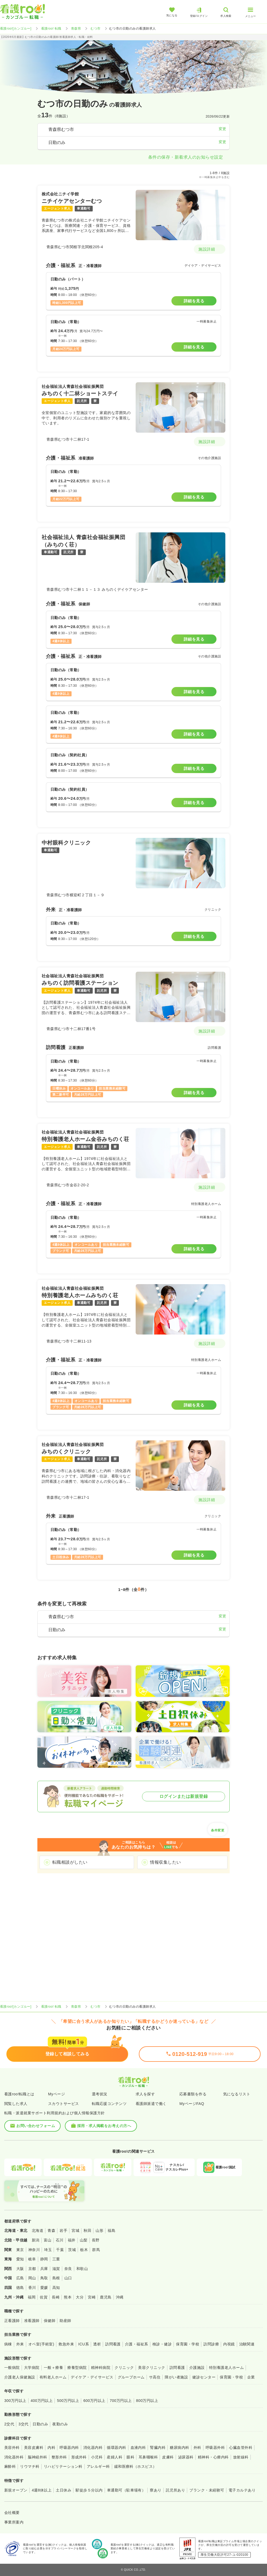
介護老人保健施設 (19, 2377)
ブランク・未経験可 (206, 2490)
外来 (20, 2344)
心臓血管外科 (240, 2447)
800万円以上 (147, 2400)
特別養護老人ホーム (226, 2367)
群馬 (96, 2250)
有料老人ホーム (53, 2377)
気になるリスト (236, 2094)
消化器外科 (13, 2457)
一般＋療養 (53, 2367)
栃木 (84, 2250)
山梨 (84, 2240)
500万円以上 (68, 2400)
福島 (111, 2230)
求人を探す (145, 2094)
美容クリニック (151, 2367)
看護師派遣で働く (151, 2103)
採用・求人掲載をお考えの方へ (101, 2125)
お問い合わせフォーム (32, 2125)
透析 (97, 2344)
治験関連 (247, 2344)
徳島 (20, 2287)
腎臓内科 (158, 2447)
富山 (48, 2240)
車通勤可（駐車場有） (126, 2490)
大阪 (20, 2268)
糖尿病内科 (179, 2447)
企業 (251, 2377)
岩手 (63, 2230)
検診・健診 (162, 2344)
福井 (72, 2240)
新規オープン (16, 2490)
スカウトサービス (63, 2103)
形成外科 (79, 2457)
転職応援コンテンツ (109, 2103)
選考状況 (99, 2094)
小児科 (97, 2457)
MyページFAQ (191, 2103)
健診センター (203, 2377)
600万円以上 (94, 2400)
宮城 (75, 2230)
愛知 (20, 2259)
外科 (197, 2447)
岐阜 (32, 2259)
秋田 (87, 2230)
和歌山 (82, 2268)
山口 (68, 2278)
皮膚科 (168, 2457)
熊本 (68, 2297)
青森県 (76, 28)
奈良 (68, 2268)
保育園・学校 (187, 2344)
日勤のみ (40, 2424)
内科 (51, 2447)
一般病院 (12, 2367)
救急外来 (66, 2344)
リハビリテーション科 (63, 2466)
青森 (51, 2230)
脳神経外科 (37, 2457)
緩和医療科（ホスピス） (135, 2466)
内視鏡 (229, 2344)
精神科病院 (100, 2367)
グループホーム (131, 2377)
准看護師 (32, 2320)
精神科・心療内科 (213, 2457)
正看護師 (12, 2320)
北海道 (37, 2230)
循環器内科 (116, 2447)
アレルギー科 (98, 2466)
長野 (96, 2240)
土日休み (63, 2490)
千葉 (60, 2250)
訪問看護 (113, 2344)
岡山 (32, 2278)
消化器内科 (93, 2447)
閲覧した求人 (16, 2103)
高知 (56, 2287)
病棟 (8, 2344)
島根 (56, 2278)
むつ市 (95, 28)
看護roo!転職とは (19, 2094)
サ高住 (154, 2377)
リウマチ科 (29, 2466)
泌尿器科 (186, 2457)
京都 (32, 2268)
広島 (20, 2278)
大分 (80, 2297)
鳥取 (44, 2278)
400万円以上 (42, 2400)
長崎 (56, 2297)
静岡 (44, 2259)
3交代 (23, 2424)
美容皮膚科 (33, 2447)
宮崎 (92, 2297)
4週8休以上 (42, 2490)
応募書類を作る (192, 2094)
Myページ (56, 2094)
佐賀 (44, 2297)
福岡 (32, 2297)
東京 (20, 2250)
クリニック (124, 2367)
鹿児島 (105, 2297)
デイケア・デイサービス (92, 2377)
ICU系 (83, 2344)
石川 (60, 2240)
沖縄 (120, 2297)
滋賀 (56, 2268)
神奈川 (34, 2250)
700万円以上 (121, 2400)
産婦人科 (114, 2457)
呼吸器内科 (69, 2447)
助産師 (65, 2320)
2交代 (9, 2424)
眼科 (130, 2457)
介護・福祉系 (136, 2344)
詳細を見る (194, 301)
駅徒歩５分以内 (89, 2490)
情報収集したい (165, 1862)
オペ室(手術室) (41, 2344)
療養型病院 (77, 2367)
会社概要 (12, 2512)
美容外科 (12, 2447)
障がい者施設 (176, 2377)
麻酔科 (10, 2466)
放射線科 (241, 2457)
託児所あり (175, 2490)
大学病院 (32, 2367)
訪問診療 (211, 2344)
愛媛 (44, 2287)
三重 (56, 2259)
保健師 (49, 2320)
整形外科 (59, 2457)
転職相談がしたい (70, 1862)
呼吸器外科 (215, 2447)
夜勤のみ (60, 2424)
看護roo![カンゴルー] (16, 28)
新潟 (36, 2240)
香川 (32, 2287)
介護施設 (197, 2367)
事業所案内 (13, 2522)
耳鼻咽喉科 (148, 2457)
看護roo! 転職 (51, 28)
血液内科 (138, 2447)
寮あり (155, 2490)
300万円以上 (15, 2400)
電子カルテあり (242, 2490)
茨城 (72, 2250)
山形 (99, 2230)
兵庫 (44, 2268)
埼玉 (48, 2250)
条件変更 (217, 1828)
